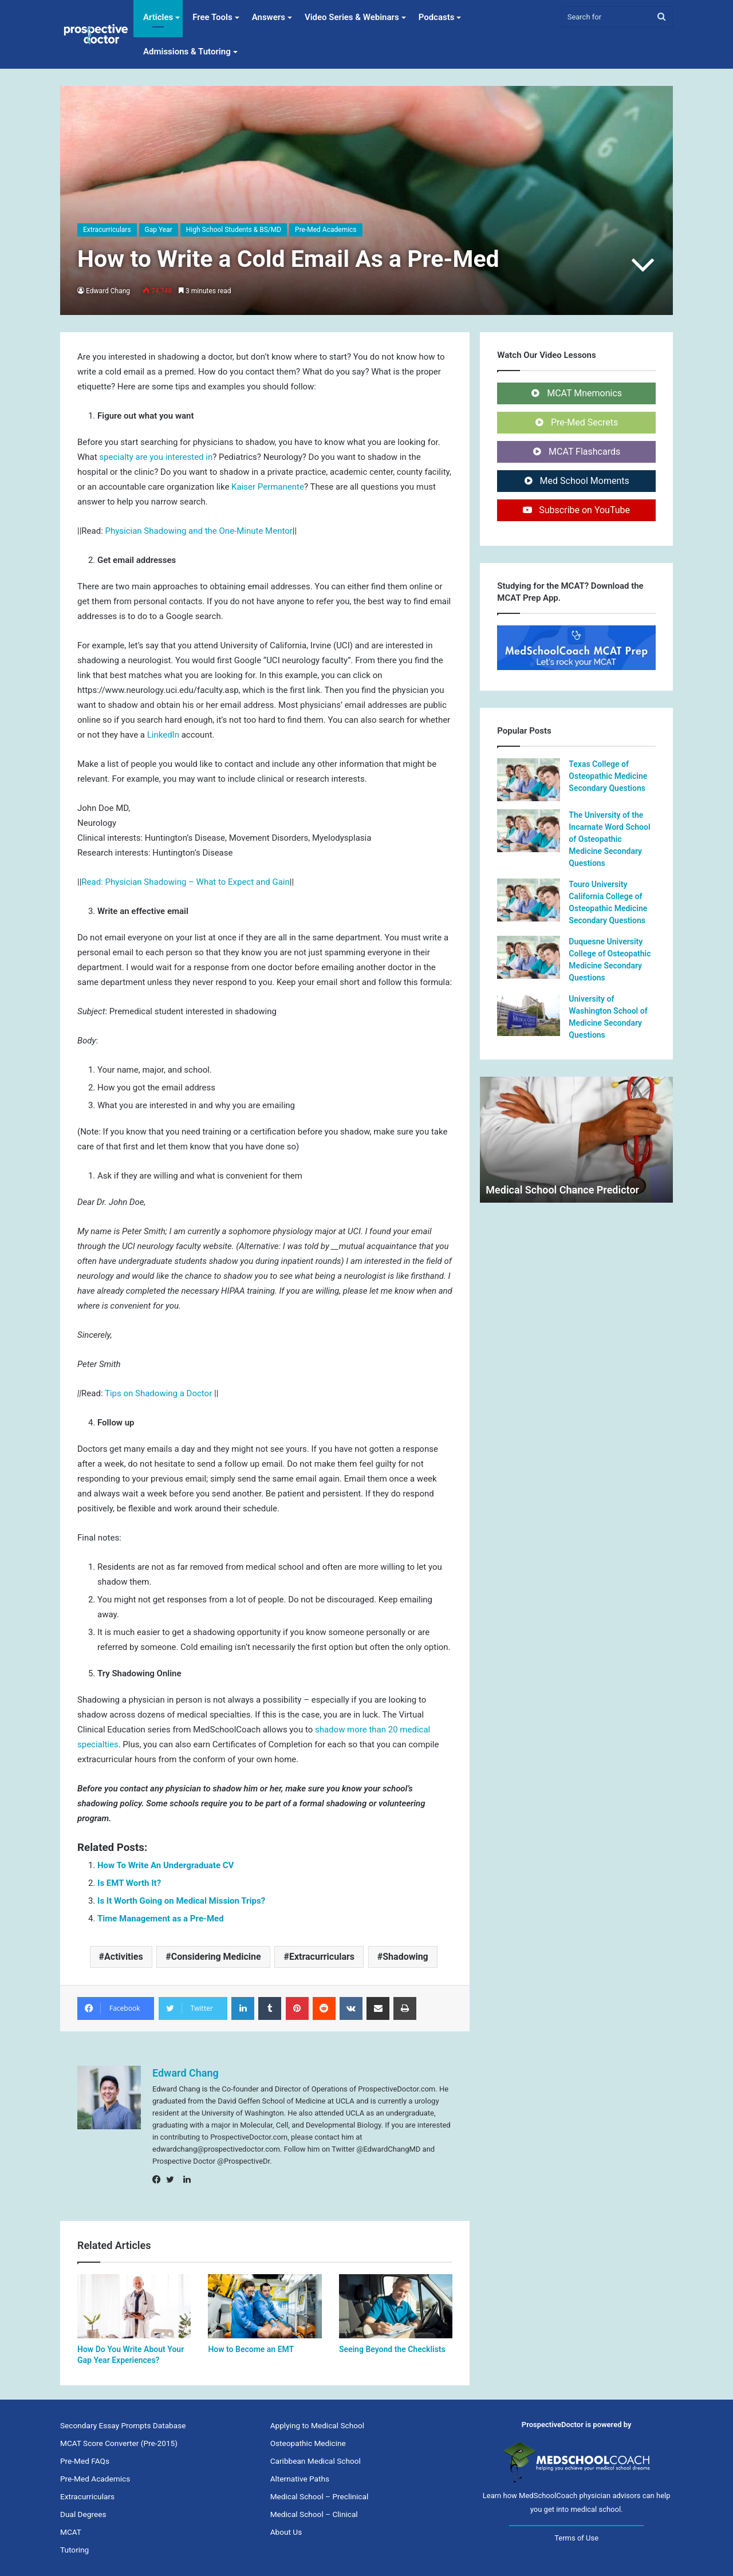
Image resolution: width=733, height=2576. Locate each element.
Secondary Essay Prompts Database (123, 2425)
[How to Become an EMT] (264, 2306)
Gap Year (158, 230)
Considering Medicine (216, 1956)
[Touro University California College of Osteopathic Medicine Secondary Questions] (528, 900)
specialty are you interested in (155, 457)
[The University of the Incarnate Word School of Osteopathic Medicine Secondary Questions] (528, 830)
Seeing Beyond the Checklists (392, 2349)
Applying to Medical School (317, 2425)
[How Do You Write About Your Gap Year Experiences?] (134, 2306)
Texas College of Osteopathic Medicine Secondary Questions (608, 776)
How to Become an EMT (251, 2349)
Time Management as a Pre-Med (160, 1918)
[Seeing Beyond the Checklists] (395, 2306)
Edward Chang (108, 291)
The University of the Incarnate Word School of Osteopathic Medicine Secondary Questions (609, 839)
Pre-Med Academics (325, 230)
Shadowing (405, 1956)
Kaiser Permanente (267, 487)
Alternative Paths (299, 2478)
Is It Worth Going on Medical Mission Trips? (181, 1901)
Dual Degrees (83, 2514)
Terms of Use (576, 2538)
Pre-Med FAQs (84, 2460)
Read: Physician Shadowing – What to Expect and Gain (185, 882)
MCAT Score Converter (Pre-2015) (119, 2443)
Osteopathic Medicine (308, 2443)
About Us (286, 2531)
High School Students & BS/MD (233, 230)
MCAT (70, 2531)
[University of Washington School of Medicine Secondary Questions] (528, 1014)
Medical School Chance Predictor (562, 1190)
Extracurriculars (107, 230)
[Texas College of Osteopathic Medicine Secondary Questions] (528, 779)
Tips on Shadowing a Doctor (159, 1393)
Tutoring (74, 2549)
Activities (123, 1956)
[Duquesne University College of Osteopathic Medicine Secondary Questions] (528, 957)
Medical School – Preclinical (319, 2496)
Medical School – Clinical (314, 2514)
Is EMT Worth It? (129, 1883)
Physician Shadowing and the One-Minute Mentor (199, 531)
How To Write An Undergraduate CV (165, 1865)
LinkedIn (163, 735)
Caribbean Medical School (315, 2460)
